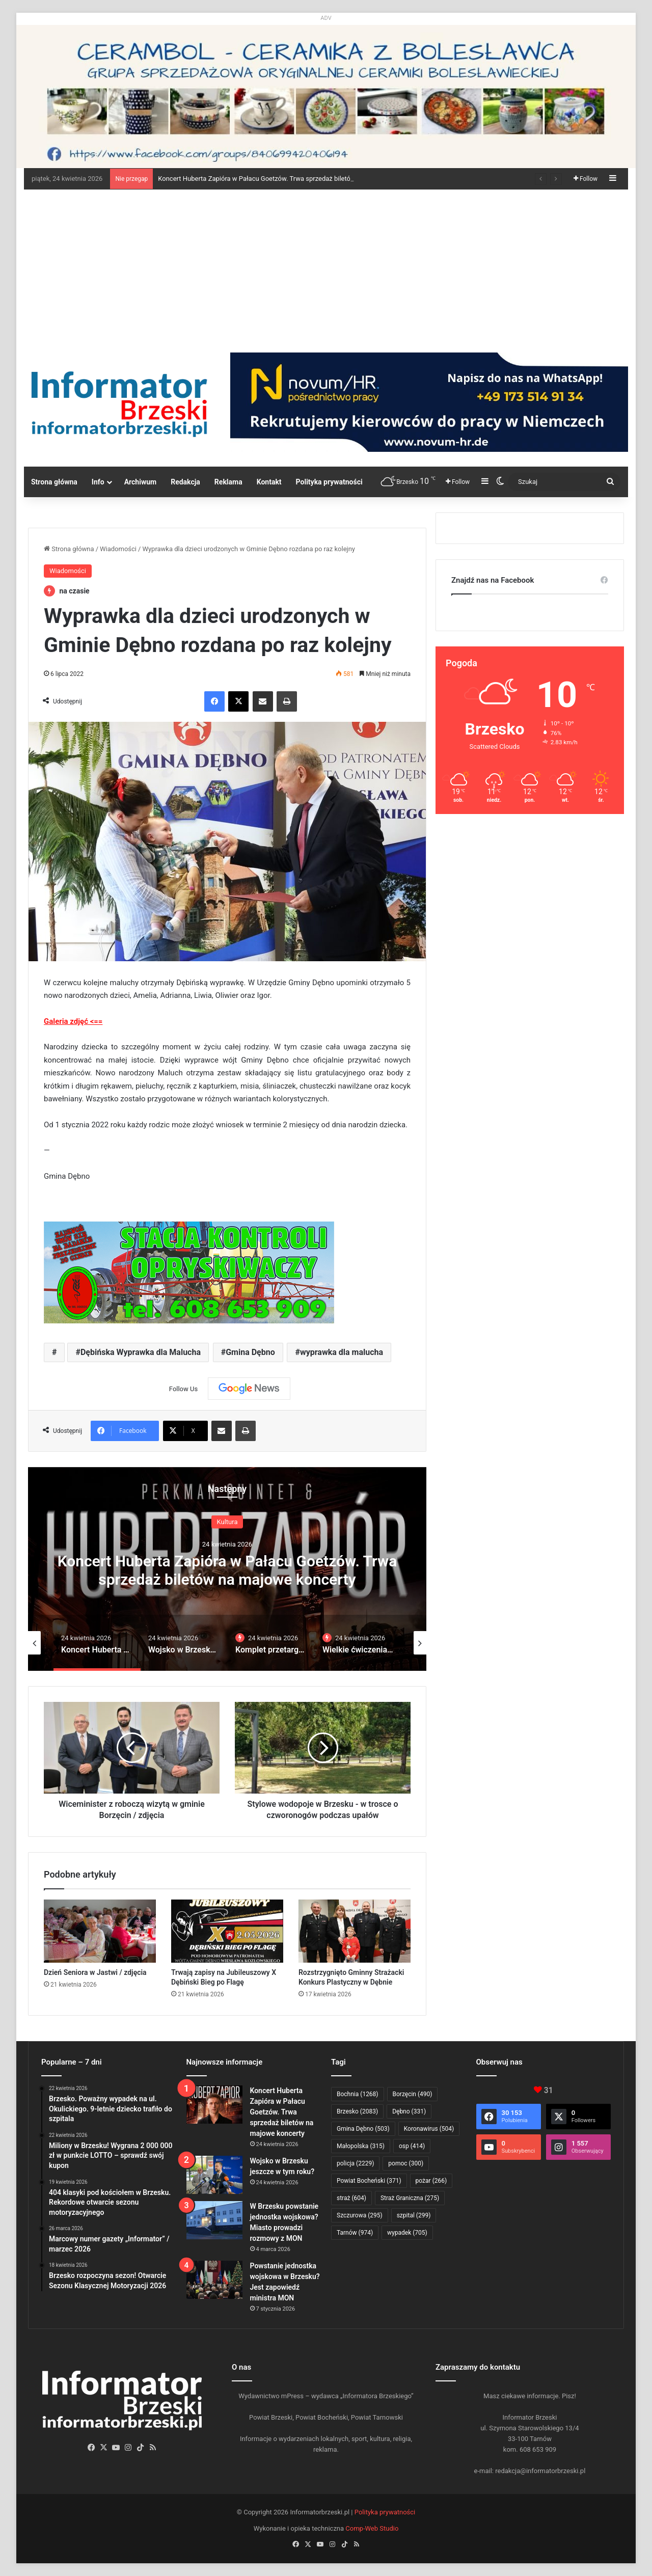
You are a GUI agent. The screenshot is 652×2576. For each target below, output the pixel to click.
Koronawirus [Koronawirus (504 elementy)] (429, 2128)
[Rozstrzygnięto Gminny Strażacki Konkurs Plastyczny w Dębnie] (354, 1931)
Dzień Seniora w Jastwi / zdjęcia (95, 1972)
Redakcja (185, 482)
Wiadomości (118, 549)
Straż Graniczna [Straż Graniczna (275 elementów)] (410, 2198)
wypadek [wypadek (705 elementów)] (407, 2232)
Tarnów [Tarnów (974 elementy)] (355, 2232)
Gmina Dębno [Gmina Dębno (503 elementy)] (363, 2128)
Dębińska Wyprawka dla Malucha (140, 1352)
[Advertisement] (326, 266)
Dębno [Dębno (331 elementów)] (409, 2111)
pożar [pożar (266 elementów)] (431, 2180)
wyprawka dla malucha (341, 1352)
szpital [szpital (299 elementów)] (414, 2215)
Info (98, 482)
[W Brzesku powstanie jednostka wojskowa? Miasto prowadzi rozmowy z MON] (214, 2220)
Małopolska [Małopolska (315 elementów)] (361, 2146)
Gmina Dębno (250, 1352)
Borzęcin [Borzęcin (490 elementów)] (412, 2094)
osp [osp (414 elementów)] (412, 2146)
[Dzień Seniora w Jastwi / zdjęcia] (100, 1931)
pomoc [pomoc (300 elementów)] (405, 2163)
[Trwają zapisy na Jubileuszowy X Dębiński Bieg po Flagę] (227, 1931)
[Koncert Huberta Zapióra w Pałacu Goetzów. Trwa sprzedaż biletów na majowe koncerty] (214, 2104)
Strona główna (54, 482)
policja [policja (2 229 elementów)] (355, 2163)
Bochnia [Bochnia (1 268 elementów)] (357, 2094)
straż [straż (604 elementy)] (351, 2198)
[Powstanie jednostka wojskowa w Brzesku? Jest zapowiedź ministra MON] (214, 2280)
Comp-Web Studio (371, 2528)
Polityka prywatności (329, 482)
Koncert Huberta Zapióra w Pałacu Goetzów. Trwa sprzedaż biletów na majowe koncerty (227, 1570)
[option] (227, 1569)
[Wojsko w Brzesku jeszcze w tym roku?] (214, 2175)
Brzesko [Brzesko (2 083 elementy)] (357, 2111)
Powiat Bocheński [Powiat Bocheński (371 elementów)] (369, 2180)
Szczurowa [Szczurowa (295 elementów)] (360, 2215)
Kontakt (269, 482)
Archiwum (140, 482)
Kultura (227, 1522)
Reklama (228, 482)
